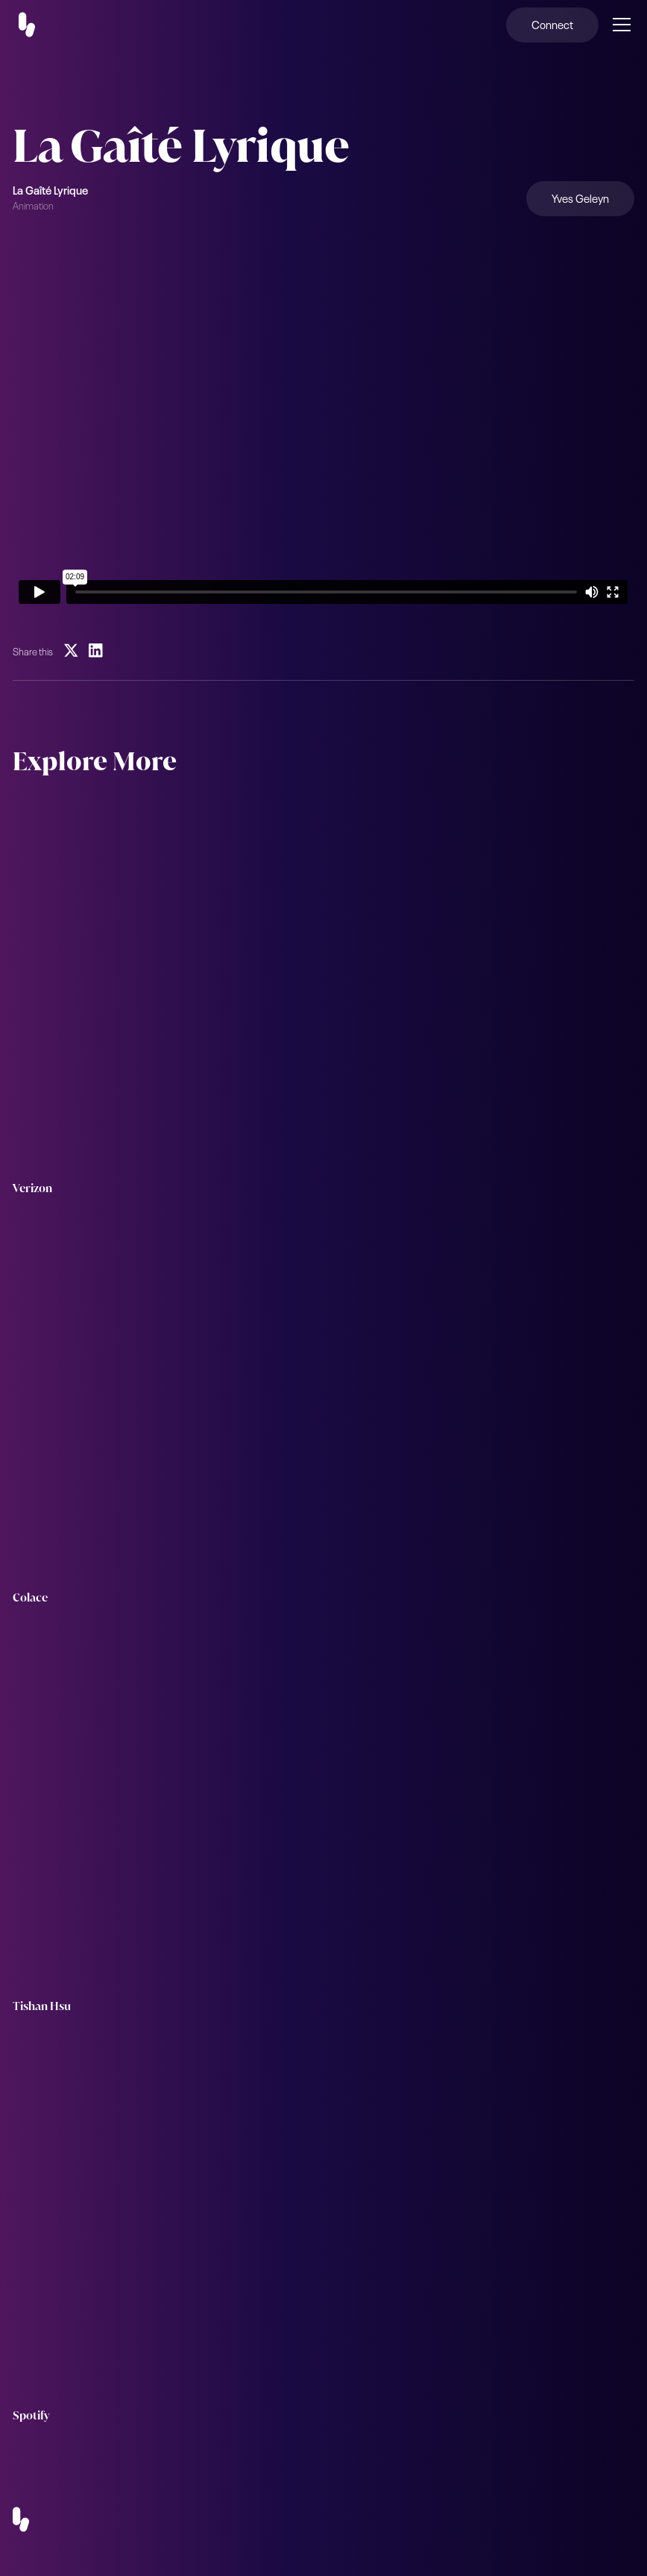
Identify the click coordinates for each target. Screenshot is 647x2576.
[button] (619, 24)
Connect (552, 24)
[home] (36, 24)
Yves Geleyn (580, 197)
